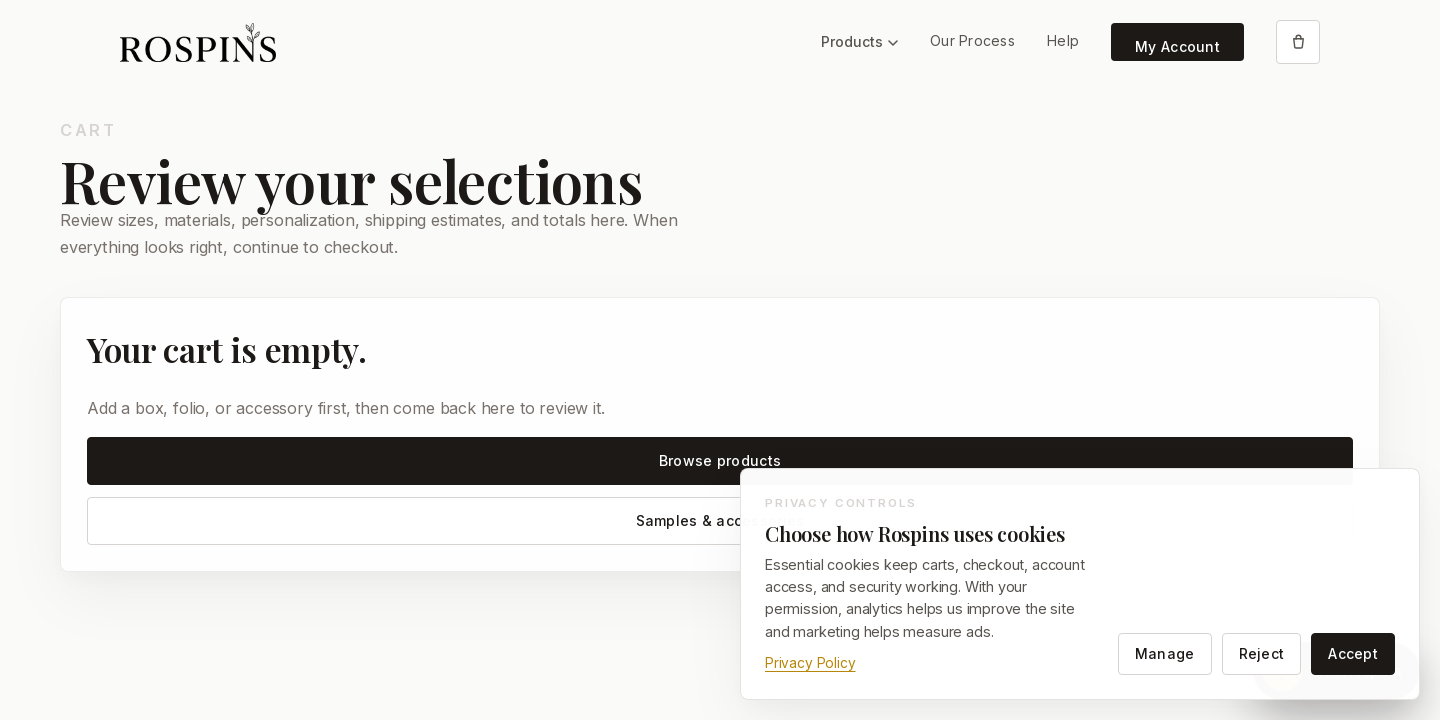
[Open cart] (1298, 42)
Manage (1165, 653)
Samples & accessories (720, 520)
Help (1063, 40)
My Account (1177, 46)
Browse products (720, 460)
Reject (1262, 653)
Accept (1353, 653)
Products (859, 41)
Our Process (972, 40)
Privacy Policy (810, 663)
